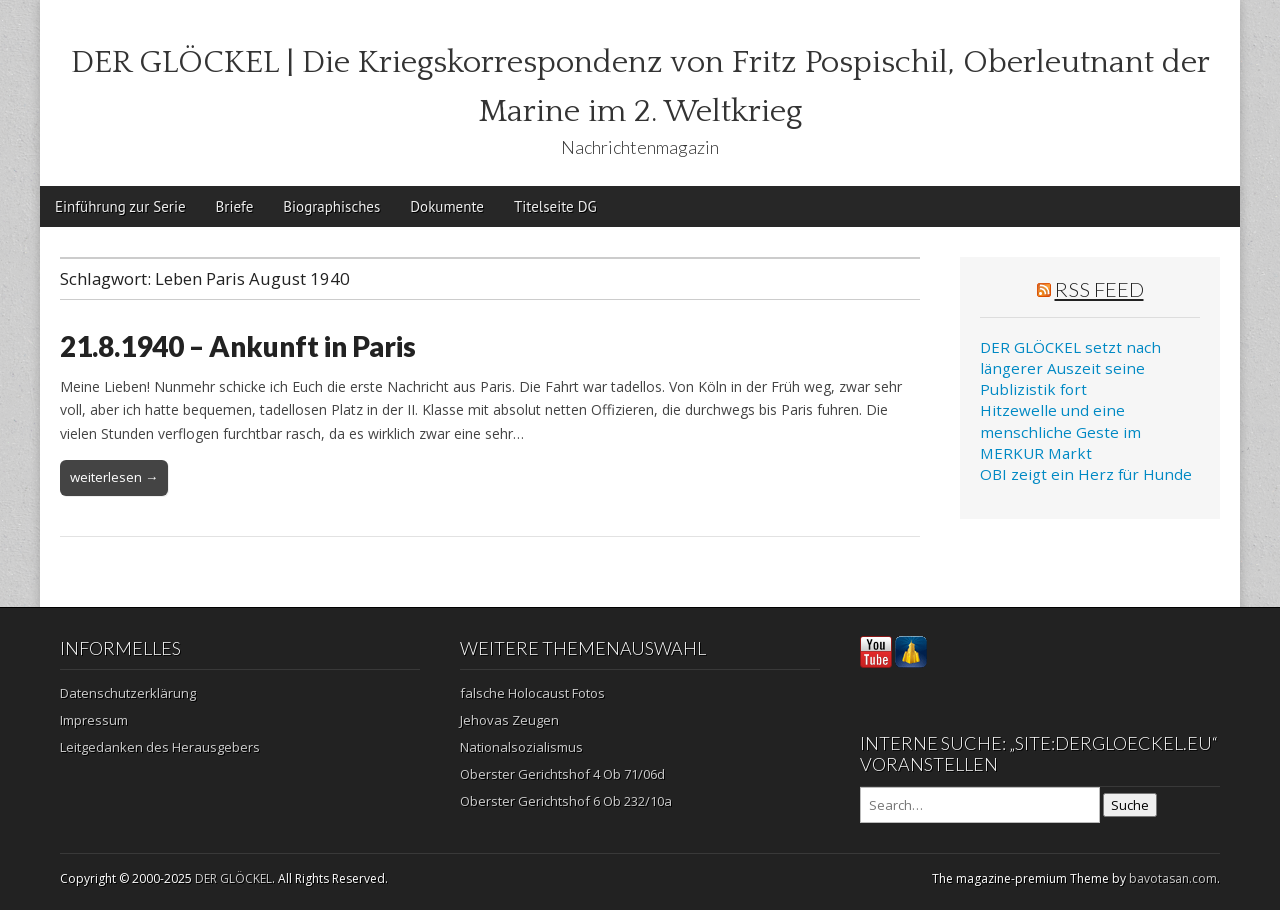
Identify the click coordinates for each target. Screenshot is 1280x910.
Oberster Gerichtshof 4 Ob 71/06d (562, 774)
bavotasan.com (1173, 878)
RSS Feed (1099, 289)
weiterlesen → (114, 477)
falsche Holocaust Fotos (532, 693)
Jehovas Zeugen (509, 720)
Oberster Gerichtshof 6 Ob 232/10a (566, 801)
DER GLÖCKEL (233, 878)
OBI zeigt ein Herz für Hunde (1086, 474)
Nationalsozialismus (521, 747)
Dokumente (447, 206)
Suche (1130, 805)
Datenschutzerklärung (128, 693)
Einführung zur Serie (120, 206)
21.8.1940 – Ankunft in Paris (238, 346)
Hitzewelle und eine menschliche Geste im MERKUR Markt (1060, 431)
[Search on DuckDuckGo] (980, 805)
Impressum (94, 720)
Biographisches (331, 206)
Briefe (235, 206)
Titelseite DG (555, 206)
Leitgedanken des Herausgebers (160, 747)
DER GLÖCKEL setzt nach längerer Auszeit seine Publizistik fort (1070, 368)
